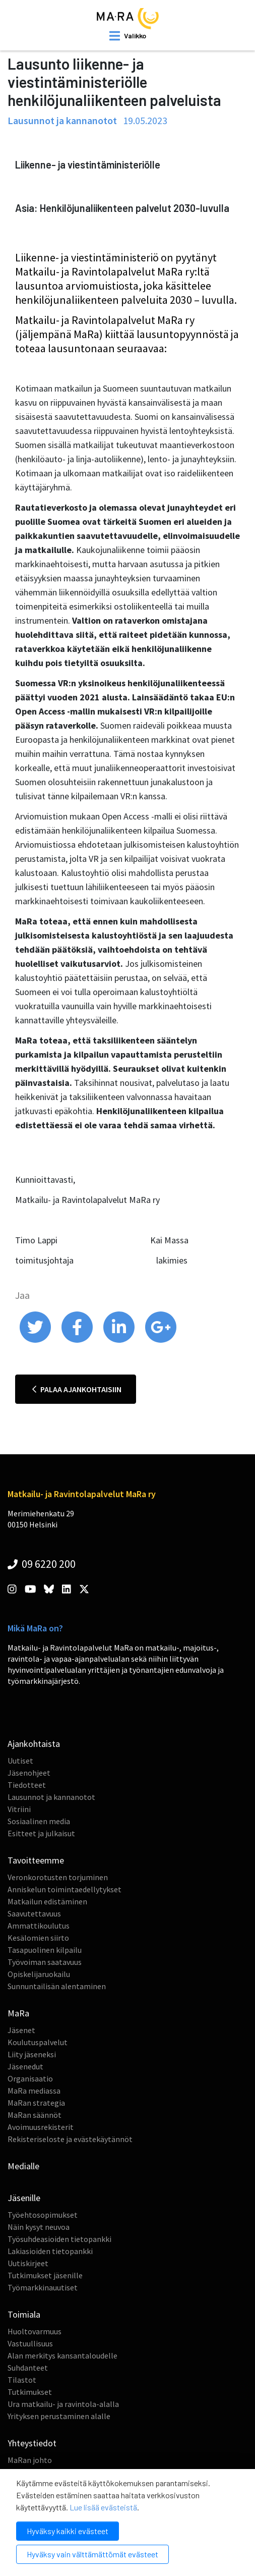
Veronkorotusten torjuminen (58, 1877)
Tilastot (22, 2380)
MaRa (18, 2013)
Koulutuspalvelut (38, 2042)
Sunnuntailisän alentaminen (57, 1986)
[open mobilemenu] (127, 35)
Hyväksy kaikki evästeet (67, 2531)
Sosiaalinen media (39, 1821)
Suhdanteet (28, 2368)
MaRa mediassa (34, 2091)
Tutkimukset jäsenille (45, 2275)
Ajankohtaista (34, 1743)
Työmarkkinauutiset (43, 2287)
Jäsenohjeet (29, 1773)
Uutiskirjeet (28, 2263)
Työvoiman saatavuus (45, 1962)
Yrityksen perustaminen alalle (59, 2416)
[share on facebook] (78, 1340)
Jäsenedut (25, 2066)
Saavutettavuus (34, 1913)
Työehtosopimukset (43, 2215)
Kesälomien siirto (38, 1938)
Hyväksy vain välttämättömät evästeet (92, 2554)
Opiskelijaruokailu (39, 1974)
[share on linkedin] (120, 1340)
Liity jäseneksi (32, 2054)
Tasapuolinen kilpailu (45, 1950)
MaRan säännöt (34, 2115)
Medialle (23, 2166)
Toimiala (24, 2314)
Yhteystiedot (32, 2443)
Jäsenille (24, 2198)
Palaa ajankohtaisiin (76, 1389)
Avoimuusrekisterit (41, 2127)
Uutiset (20, 1761)
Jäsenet (21, 2030)
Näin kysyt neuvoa (39, 2227)
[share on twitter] (36, 1340)
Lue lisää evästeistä (103, 2507)
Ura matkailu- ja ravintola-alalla (63, 2404)
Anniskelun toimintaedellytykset (64, 1889)
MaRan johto (30, 2460)
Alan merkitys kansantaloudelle (62, 2355)
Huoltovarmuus (34, 2331)
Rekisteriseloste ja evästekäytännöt (70, 2139)
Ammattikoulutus (39, 1926)
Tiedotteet (27, 1785)
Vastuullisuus (30, 2343)
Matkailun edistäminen (47, 1901)
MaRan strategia (36, 2103)
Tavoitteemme (36, 1860)
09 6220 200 (42, 1563)
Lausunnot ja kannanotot (51, 1797)
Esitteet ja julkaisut (41, 1833)
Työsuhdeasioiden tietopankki (59, 2239)
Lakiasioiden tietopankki (50, 2251)
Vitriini (19, 1809)
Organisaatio (30, 2078)
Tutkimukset (30, 2392)
